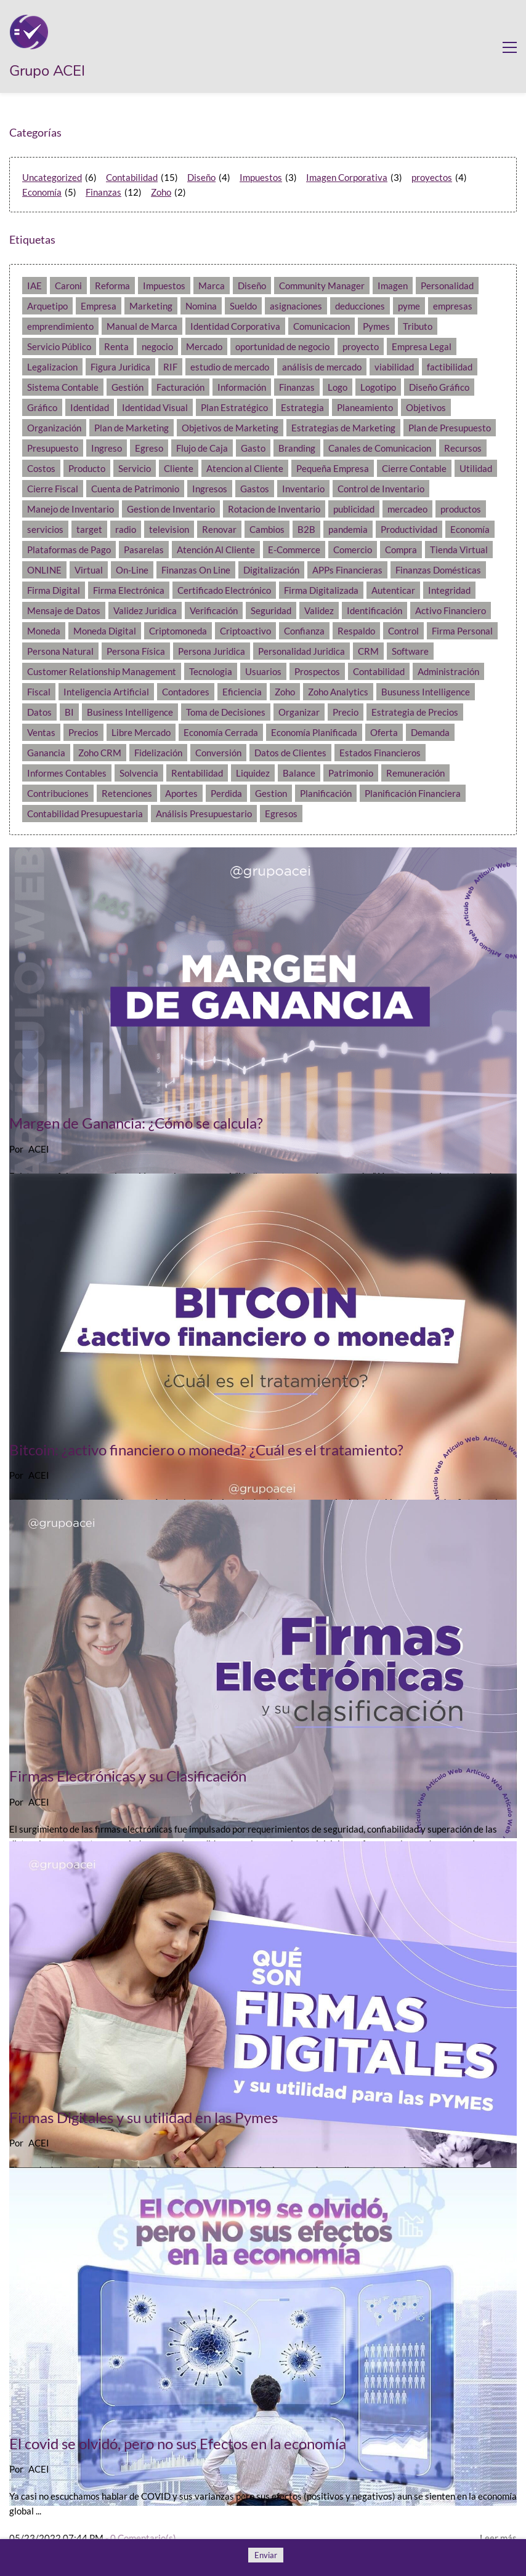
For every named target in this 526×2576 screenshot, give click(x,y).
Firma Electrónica (128, 590)
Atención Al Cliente (216, 549)
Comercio (352, 549)
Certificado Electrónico (224, 590)
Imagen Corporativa (346, 177)
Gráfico (42, 407)
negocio (157, 346)
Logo (337, 387)
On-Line (132, 569)
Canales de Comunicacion (379, 448)
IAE (34, 285)
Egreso (149, 448)
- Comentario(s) (140, 2537)
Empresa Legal (421, 346)
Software (410, 651)
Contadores (185, 691)
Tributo (417, 326)
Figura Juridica (120, 366)
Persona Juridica (211, 651)
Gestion (271, 793)
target (89, 529)
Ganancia (46, 752)
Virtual (89, 569)
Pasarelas (144, 549)
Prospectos (317, 671)
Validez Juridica (145, 610)
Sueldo (243, 305)
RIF (170, 366)
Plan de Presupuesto (449, 427)
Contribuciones (58, 793)
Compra (401, 549)
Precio (345, 712)
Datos (39, 712)
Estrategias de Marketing (343, 427)
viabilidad (394, 366)
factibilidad (449, 366)
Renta (116, 346)
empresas (452, 305)
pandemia (348, 529)
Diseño (201, 177)
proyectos (431, 177)
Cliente (178, 468)
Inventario (303, 488)
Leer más (498, 2537)
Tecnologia (210, 671)
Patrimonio (350, 772)
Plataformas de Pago (69, 549)
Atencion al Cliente (244, 468)
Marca (211, 285)
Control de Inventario (381, 488)
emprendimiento (60, 326)
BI (69, 712)
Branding (296, 448)
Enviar (265, 2555)
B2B (306, 529)
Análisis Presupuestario (204, 813)
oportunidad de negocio (282, 346)
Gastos (254, 488)
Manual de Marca (142, 326)
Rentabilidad (197, 772)
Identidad (89, 407)
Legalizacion (52, 366)
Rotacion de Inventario (274, 508)
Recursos (463, 448)
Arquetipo (47, 305)
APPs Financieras (347, 569)
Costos (41, 468)
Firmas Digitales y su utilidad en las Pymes (143, 2117)
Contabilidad (132, 177)
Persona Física (136, 651)
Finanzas (103, 192)
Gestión (127, 387)
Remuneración (415, 772)
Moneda (43, 630)
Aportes (181, 793)
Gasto (253, 448)
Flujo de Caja (202, 448)
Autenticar (393, 590)
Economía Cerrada (221, 732)
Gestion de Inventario (171, 508)
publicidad (353, 508)
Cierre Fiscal (52, 488)
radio (125, 529)
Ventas (41, 732)
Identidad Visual (155, 407)
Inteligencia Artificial (106, 691)
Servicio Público (59, 346)
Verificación (214, 610)
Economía (42, 192)
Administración (448, 671)
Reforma (112, 285)
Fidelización (158, 752)
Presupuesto (52, 448)
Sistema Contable (63, 387)
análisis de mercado (322, 366)
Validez (319, 610)
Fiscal (39, 691)
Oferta (384, 732)
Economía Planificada (314, 732)
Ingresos (209, 488)
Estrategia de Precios (414, 712)
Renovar (219, 529)
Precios (83, 732)
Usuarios (263, 671)
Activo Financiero (450, 610)
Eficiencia (242, 691)
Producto (86, 468)
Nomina (201, 305)
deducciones (360, 305)
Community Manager (322, 285)
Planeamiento (365, 407)
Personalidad (447, 285)
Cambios (267, 529)
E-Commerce (294, 549)
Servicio (134, 468)
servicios (45, 529)
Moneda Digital (104, 630)
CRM (368, 651)
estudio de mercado (229, 366)
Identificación (374, 610)
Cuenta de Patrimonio (135, 488)
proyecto (360, 346)
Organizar (299, 712)
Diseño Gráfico (439, 387)
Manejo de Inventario (70, 508)
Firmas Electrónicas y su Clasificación (127, 1776)
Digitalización (271, 569)
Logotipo (378, 387)
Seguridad (271, 610)
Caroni (68, 285)
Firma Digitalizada (321, 590)
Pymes (376, 326)
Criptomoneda (178, 630)
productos (460, 508)
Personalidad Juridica (301, 651)
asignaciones (296, 305)
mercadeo (407, 508)
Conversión (218, 752)
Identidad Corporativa (235, 326)
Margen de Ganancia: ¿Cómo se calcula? (136, 1123)
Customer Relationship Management (101, 671)
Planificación (326, 793)
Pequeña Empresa (332, 468)
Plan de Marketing (131, 427)
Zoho (161, 192)
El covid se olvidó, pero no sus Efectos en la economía (177, 2443)
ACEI (38, 1148)
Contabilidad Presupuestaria (85, 813)
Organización (54, 427)
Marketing (150, 305)
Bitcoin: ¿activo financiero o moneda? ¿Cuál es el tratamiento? (206, 1449)
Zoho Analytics (338, 691)
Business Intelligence (130, 712)
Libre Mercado (141, 732)
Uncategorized (52, 177)
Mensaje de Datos (63, 610)
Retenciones (127, 793)
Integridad (449, 590)
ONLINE (44, 569)
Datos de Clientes (290, 752)
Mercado (204, 346)
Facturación (180, 387)
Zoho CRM (99, 752)
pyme (409, 305)
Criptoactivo (245, 630)
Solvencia (138, 772)
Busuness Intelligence (425, 691)
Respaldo (356, 630)
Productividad (409, 529)
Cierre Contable (414, 468)
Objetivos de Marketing (230, 427)
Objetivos (426, 407)
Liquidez (253, 772)
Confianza (304, 630)
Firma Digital (53, 590)
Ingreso (106, 448)
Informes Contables (67, 772)
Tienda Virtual (459, 549)
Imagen (393, 285)
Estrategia (302, 407)
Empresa (98, 305)
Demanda (430, 732)
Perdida (226, 793)
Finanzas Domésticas (438, 569)
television (169, 529)
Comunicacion (321, 326)
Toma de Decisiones (225, 712)
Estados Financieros (380, 752)
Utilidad (475, 468)
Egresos (281, 813)
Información (241, 387)
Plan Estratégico (234, 407)
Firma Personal (462, 630)
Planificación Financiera (413, 793)
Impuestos (261, 177)
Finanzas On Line (195, 569)
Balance (299, 772)
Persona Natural (60, 651)
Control (403, 630)
